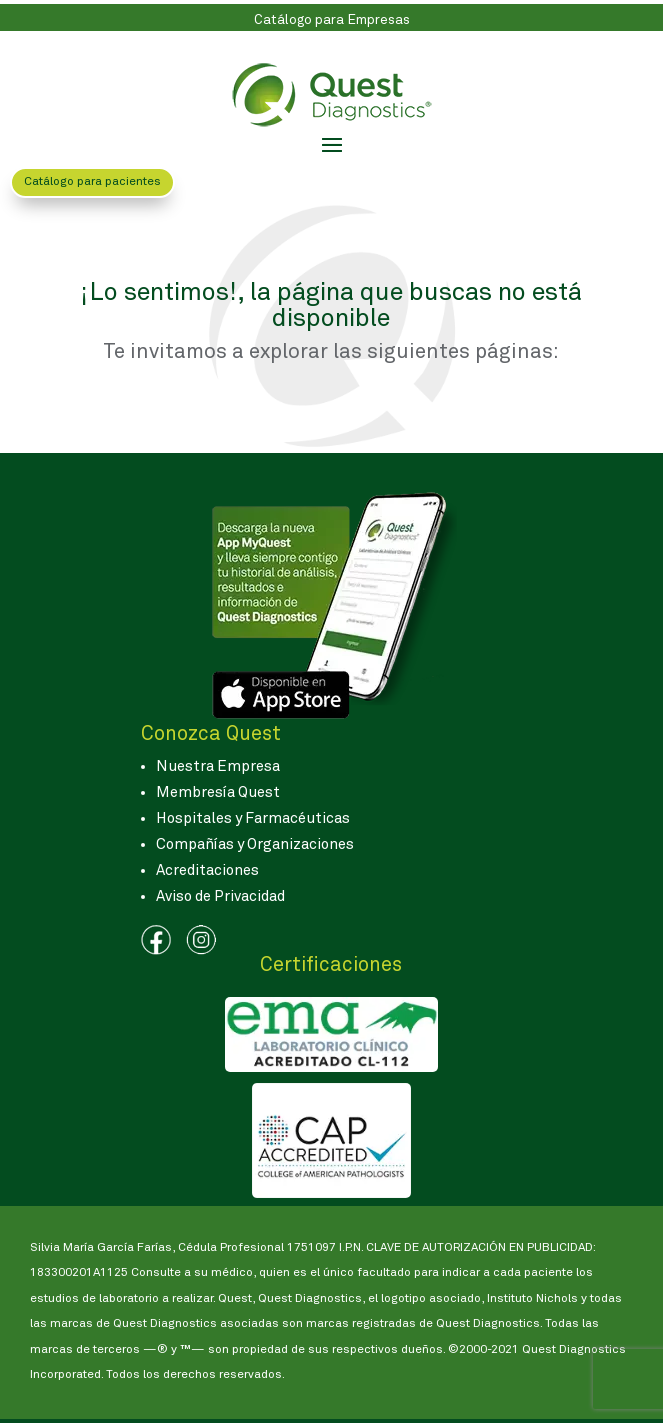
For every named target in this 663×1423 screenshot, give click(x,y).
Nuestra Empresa (218, 766)
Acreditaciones (207, 870)
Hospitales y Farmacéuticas (253, 818)
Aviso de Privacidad (220, 896)
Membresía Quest (218, 792)
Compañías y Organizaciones (255, 844)
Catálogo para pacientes (92, 182)
